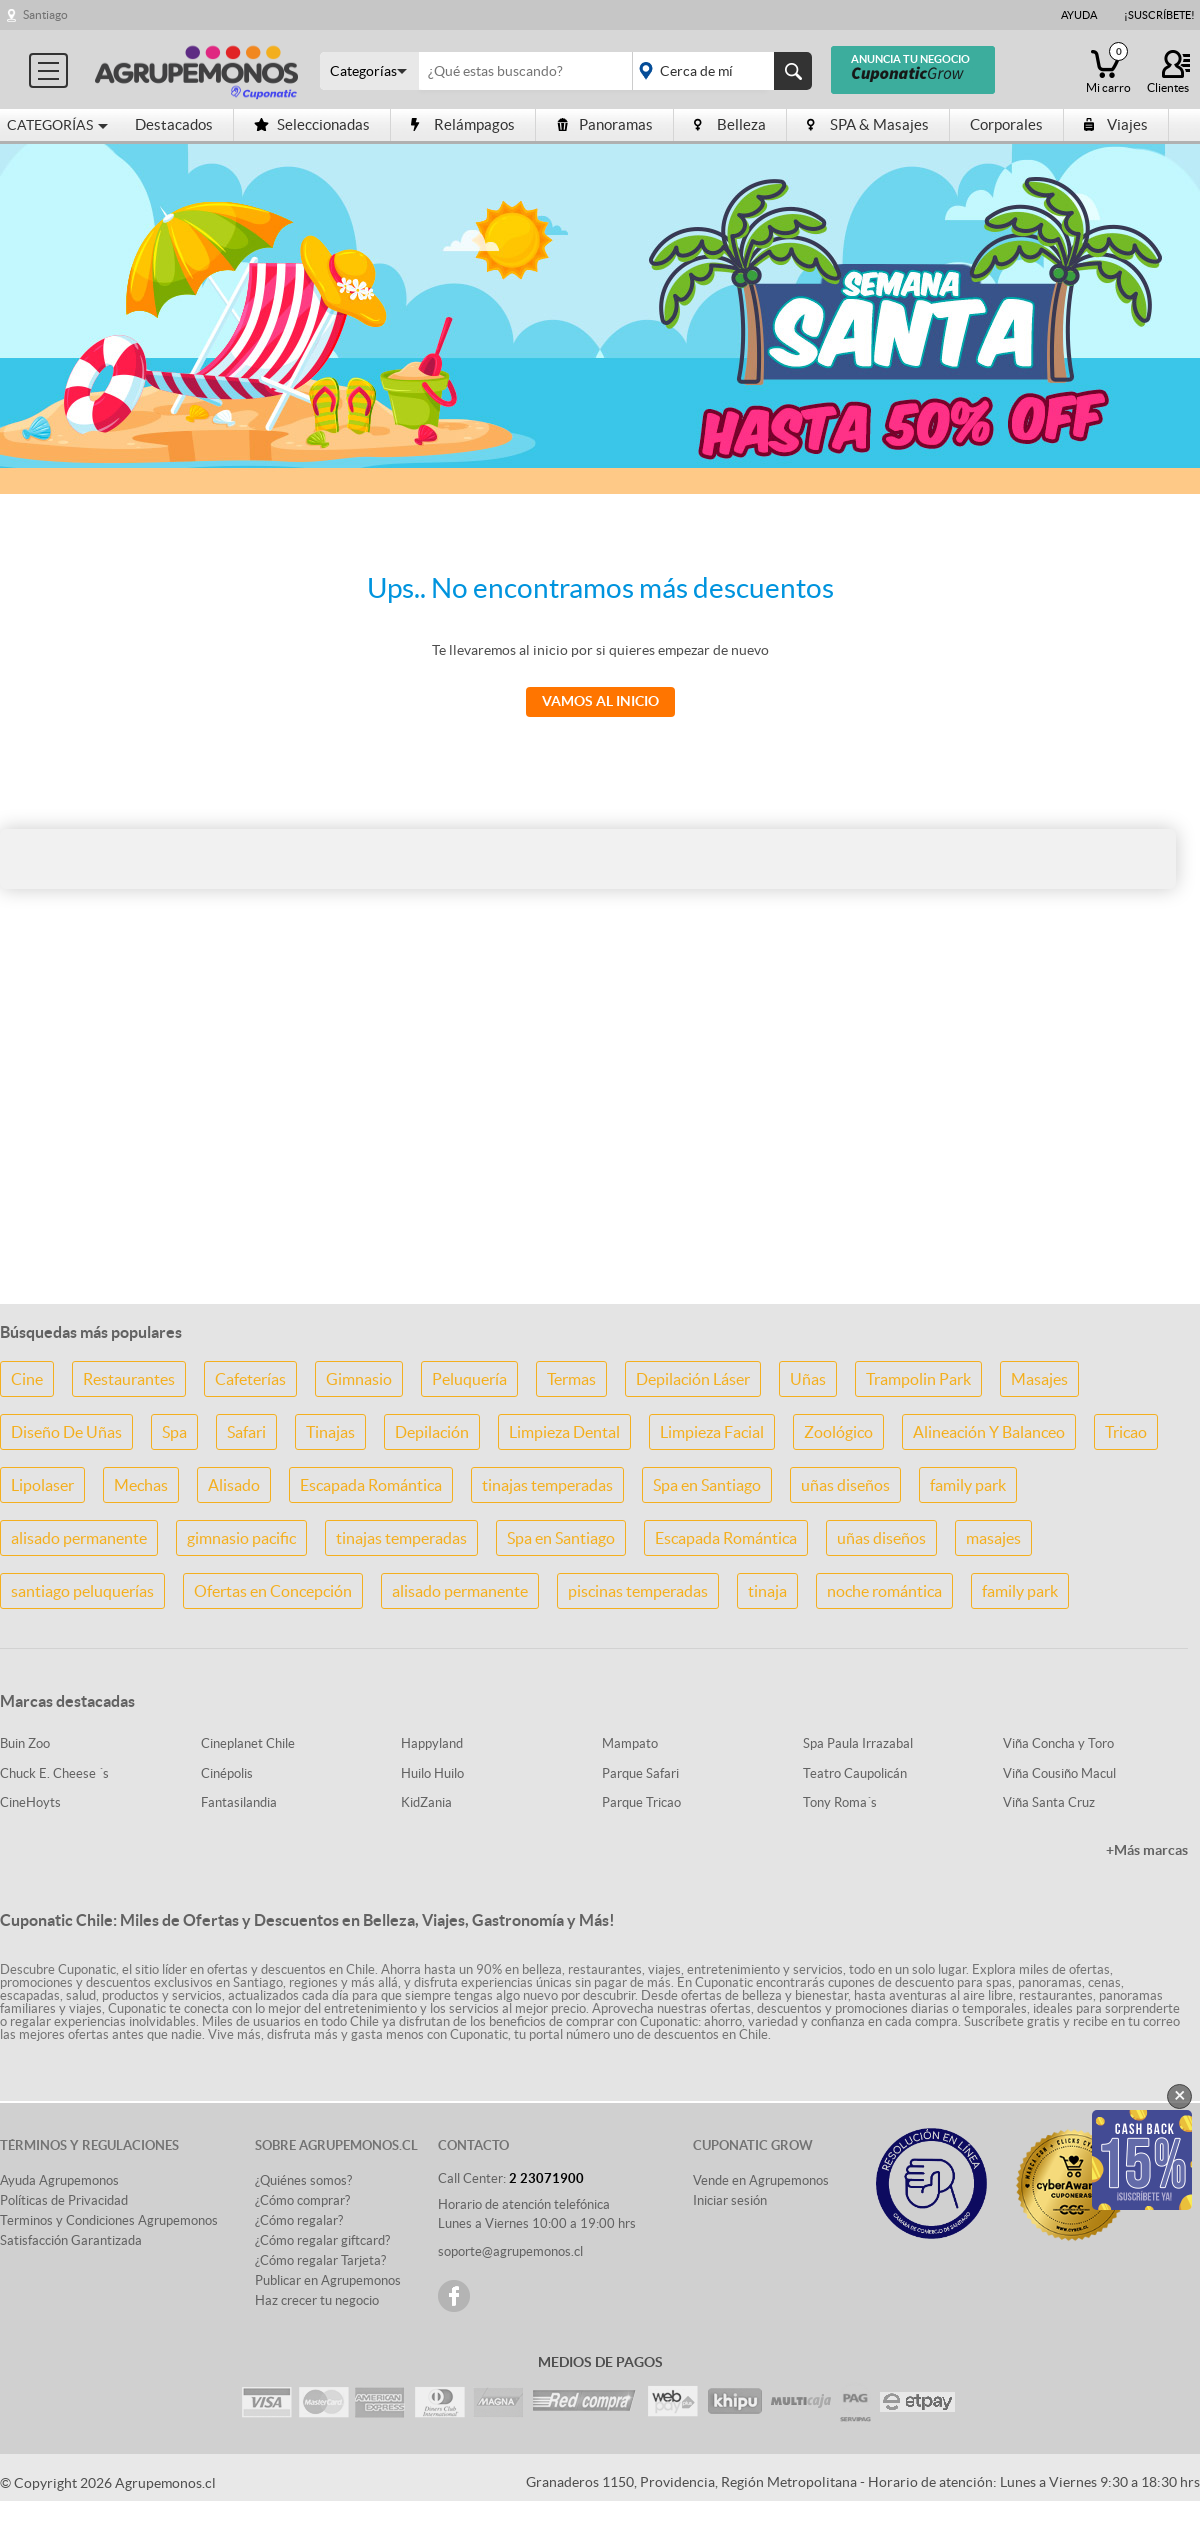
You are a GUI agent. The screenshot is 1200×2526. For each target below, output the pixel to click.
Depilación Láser (693, 1379)
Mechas (141, 1485)
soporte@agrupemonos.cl (510, 2251)
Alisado (234, 1485)
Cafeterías (250, 1379)
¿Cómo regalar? (299, 2220)
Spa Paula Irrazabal (858, 1743)
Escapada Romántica (371, 1485)
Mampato (630, 1743)
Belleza (730, 124)
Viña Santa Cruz (1049, 1802)
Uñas (808, 1379)
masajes (993, 1538)
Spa (174, 1432)
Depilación (432, 1432)
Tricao (1126, 1432)
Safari (246, 1432)
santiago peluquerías (82, 1591)
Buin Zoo (25, 1743)
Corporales (1006, 124)
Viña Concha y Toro (1058, 1743)
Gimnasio (359, 1379)
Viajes (1116, 124)
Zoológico (838, 1432)
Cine (27, 1379)
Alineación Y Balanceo (989, 1432)
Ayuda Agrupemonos (59, 2180)
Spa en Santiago (707, 1485)
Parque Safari (640, 1773)
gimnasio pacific (241, 1538)
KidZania (426, 1802)
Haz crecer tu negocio (317, 2300)
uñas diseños (845, 1485)
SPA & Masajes (868, 124)
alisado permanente (79, 1538)
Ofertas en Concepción (273, 1591)
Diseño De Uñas (66, 1432)
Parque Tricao (641, 1802)
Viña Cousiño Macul (1059, 1773)
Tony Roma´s (840, 1802)
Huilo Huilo (432, 1773)
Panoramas (604, 124)
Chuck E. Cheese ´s (54, 1773)
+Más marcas (1147, 1850)
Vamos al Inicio (600, 701)
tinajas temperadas (547, 1485)
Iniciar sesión (730, 2200)
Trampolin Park (918, 1379)
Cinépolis (227, 1773)
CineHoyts (30, 1802)
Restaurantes (129, 1379)
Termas (571, 1379)
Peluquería (469, 1379)
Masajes (1039, 1379)
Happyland (432, 1743)
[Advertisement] (600, 1130)
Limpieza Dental (564, 1432)
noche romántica (884, 1591)
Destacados (174, 124)
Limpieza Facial (712, 1432)
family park (968, 1485)
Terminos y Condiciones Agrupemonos (109, 2220)
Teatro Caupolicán (855, 1773)
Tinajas (330, 1432)
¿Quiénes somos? (303, 2180)
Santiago (45, 14)
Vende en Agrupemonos (761, 2180)
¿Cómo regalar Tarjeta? (320, 2260)
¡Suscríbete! (1159, 15)
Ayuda (1079, 15)
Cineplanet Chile (248, 1743)
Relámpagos (463, 124)
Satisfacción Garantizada (71, 2240)
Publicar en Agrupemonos (328, 2280)
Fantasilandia (239, 1802)
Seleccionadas (312, 124)
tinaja (767, 1591)
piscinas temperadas (638, 1591)
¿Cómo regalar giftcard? (322, 2240)
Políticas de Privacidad (64, 2200)
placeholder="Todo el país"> (718, 71)
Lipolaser (42, 1485)
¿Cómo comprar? (302, 2200)
